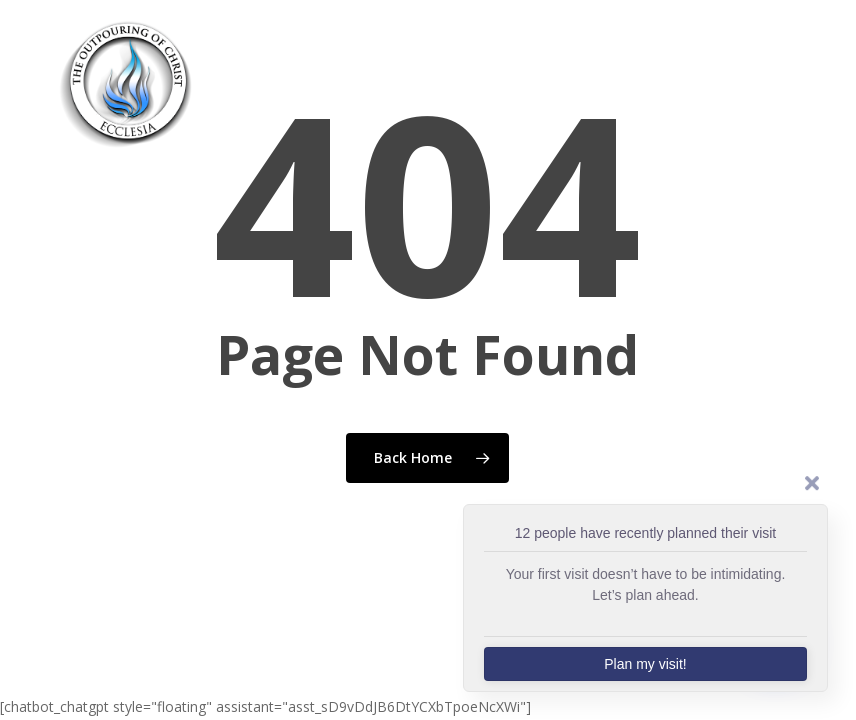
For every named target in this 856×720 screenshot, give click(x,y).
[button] (817, 82)
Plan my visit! (645, 664)
